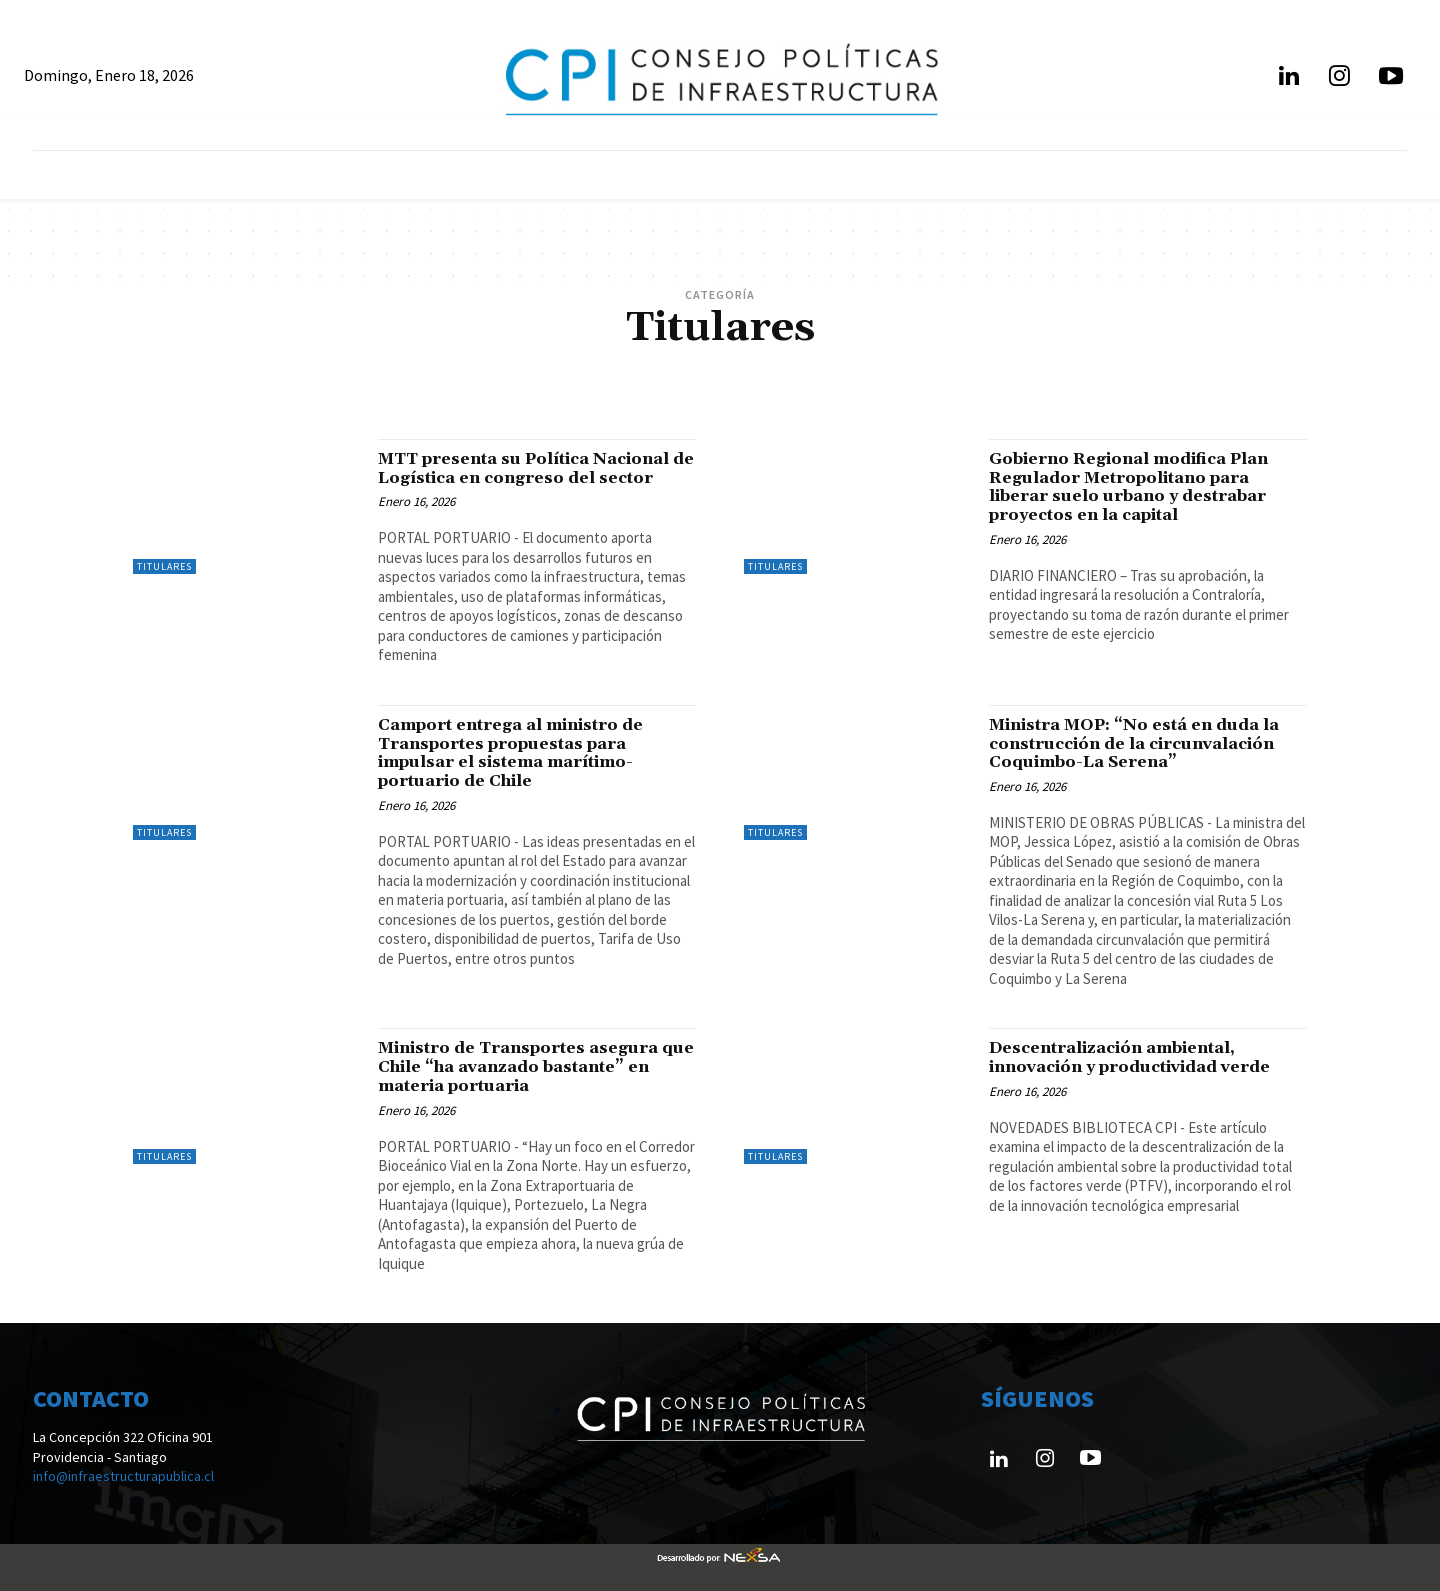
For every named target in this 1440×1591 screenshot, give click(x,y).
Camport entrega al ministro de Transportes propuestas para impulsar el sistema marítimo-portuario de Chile (520, 753)
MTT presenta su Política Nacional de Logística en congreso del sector (536, 468)
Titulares (164, 566)
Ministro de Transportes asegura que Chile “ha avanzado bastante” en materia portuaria (527, 1066)
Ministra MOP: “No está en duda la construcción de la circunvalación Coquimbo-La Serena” (1145, 743)
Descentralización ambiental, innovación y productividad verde (1142, 1057)
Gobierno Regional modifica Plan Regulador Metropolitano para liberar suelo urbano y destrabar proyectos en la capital (1140, 487)
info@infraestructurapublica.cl (123, 1476)
